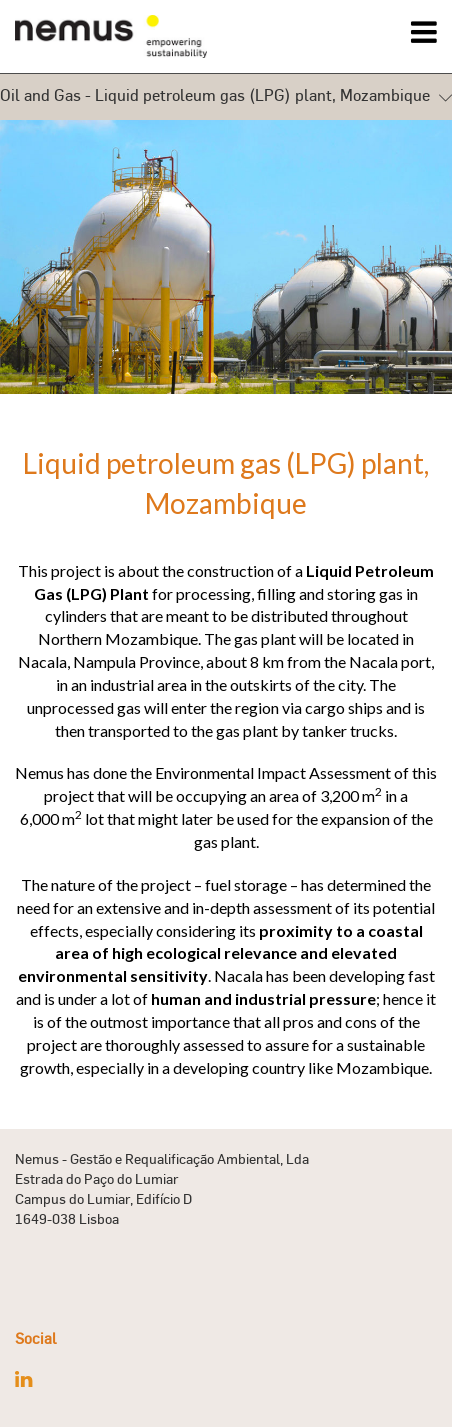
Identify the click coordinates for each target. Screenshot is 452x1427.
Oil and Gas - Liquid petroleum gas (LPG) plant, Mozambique (226, 97)
